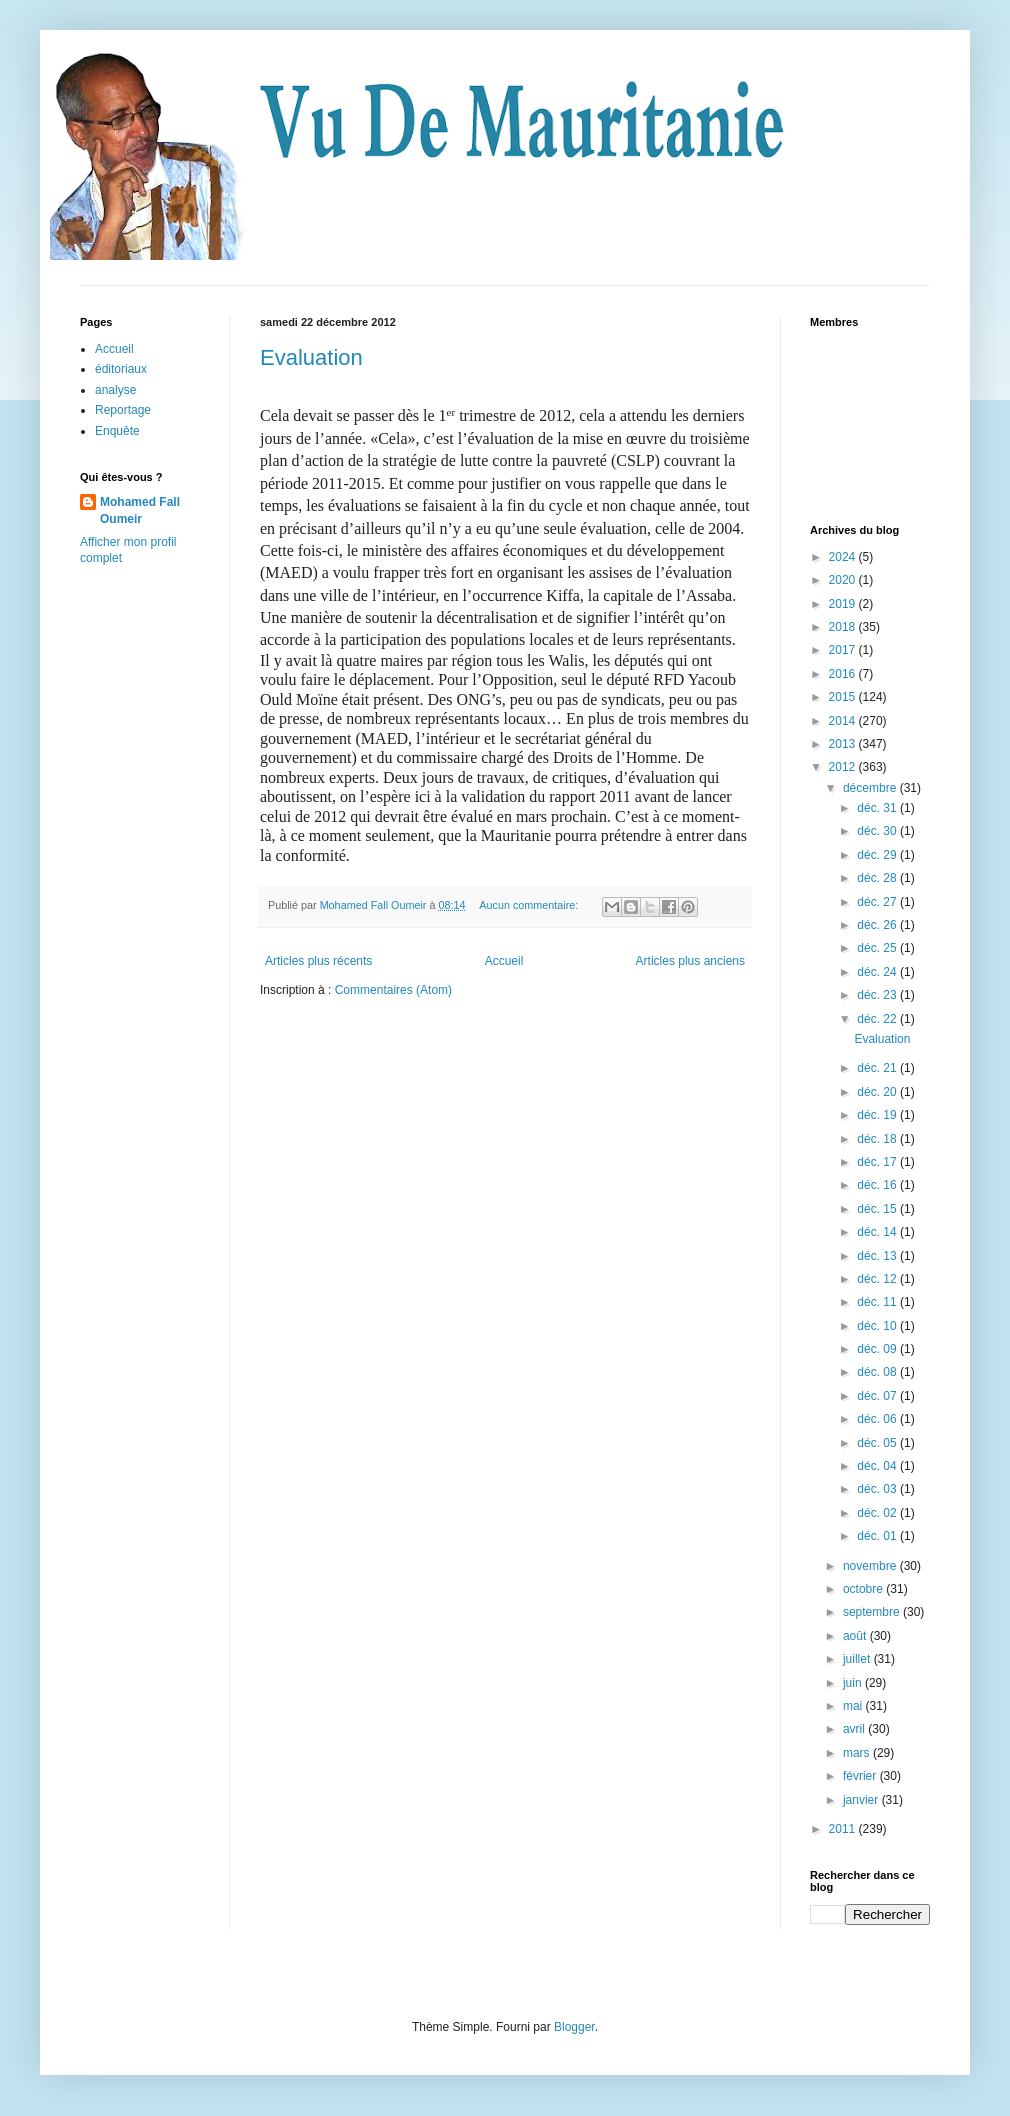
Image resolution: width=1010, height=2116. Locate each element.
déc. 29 (878, 855)
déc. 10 (878, 1326)
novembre (871, 1566)
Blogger (574, 2027)
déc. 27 (878, 902)
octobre (864, 1589)
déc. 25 (878, 948)
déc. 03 (878, 1489)
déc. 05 (878, 1443)
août (856, 1636)
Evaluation (311, 357)
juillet (858, 1659)
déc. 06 (878, 1419)
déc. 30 (878, 831)
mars (858, 1753)
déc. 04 (878, 1466)
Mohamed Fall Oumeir (140, 510)
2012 (844, 767)
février (861, 1776)
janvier (862, 1800)
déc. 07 (878, 1396)
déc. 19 (878, 1115)
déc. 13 (878, 1256)
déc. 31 (878, 808)
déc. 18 (878, 1139)
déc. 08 (878, 1372)
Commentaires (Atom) (393, 990)
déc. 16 (878, 1185)
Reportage (123, 410)
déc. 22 (878, 1019)
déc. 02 (878, 1513)
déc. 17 (878, 1162)
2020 (844, 580)
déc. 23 (878, 995)
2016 (844, 674)
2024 (844, 557)
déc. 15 (878, 1209)
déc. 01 (878, 1536)
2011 (844, 1829)
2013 (844, 744)
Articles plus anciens (690, 961)
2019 (844, 604)
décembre (871, 788)
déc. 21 (878, 1068)
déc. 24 (878, 972)
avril (855, 1729)
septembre (873, 1612)
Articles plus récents (318, 961)
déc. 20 (878, 1092)
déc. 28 (878, 878)
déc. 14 (878, 1232)
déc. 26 (878, 925)
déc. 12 (878, 1279)
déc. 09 (878, 1349)
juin (854, 1683)
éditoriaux (121, 369)
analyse (115, 390)
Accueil (504, 961)
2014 (844, 721)
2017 (844, 650)
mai (854, 1706)
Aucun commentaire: (530, 905)
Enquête (117, 431)
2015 (844, 697)
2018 (844, 627)
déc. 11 (878, 1302)
